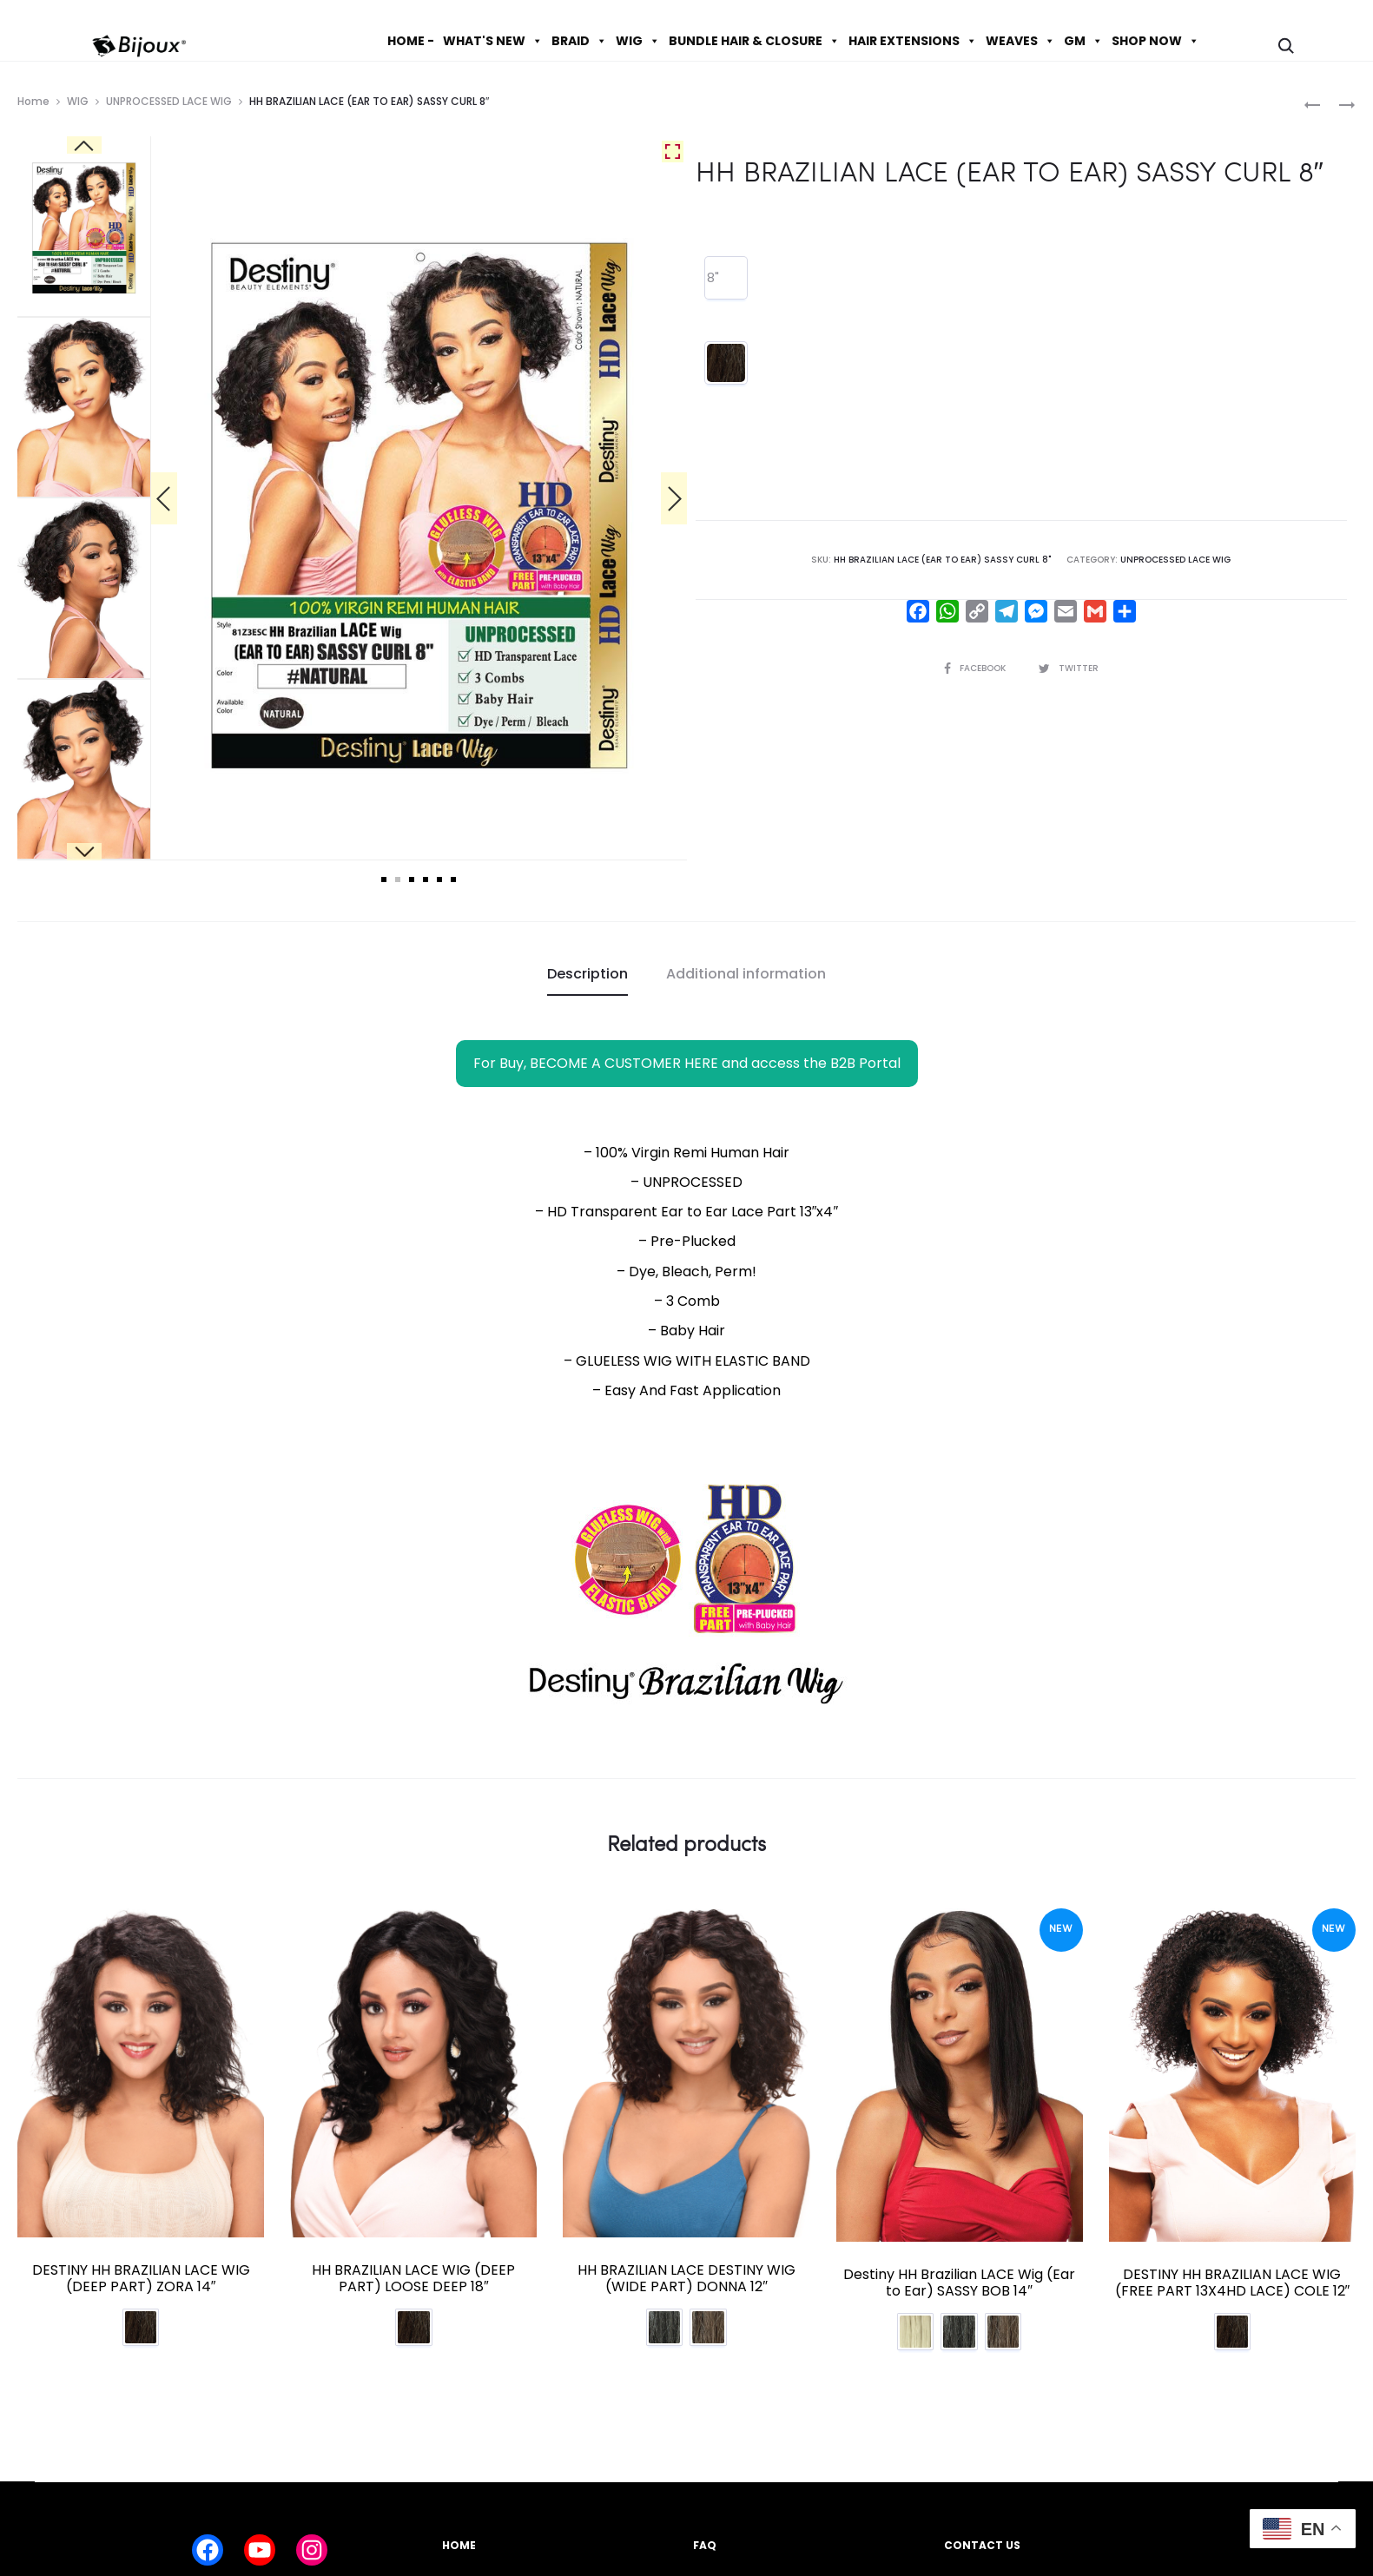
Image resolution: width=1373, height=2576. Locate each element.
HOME (459, 2545)
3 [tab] (411, 879)
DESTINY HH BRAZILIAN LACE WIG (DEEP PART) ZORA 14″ (141, 2278)
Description (587, 974)
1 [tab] (383, 879)
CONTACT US (982, 2545)
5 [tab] (439, 879)
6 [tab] (453, 879)
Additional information (746, 974)
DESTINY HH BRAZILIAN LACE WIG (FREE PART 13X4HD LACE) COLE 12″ (1232, 2282)
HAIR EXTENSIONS (912, 40)
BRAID (579, 40)
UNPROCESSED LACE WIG (169, 101)
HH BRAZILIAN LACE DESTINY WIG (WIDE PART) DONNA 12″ (686, 2278)
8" (713, 277)
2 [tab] (397, 879)
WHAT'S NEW (493, 40)
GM (1083, 40)
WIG (638, 40)
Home (33, 101)
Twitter (1069, 668)
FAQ (704, 2545)
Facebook (976, 668)
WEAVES (1020, 40)
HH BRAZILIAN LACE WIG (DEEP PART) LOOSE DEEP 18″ (413, 2278)
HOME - (410, 40)
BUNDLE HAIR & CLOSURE (754, 40)
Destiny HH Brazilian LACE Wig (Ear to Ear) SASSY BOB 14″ (959, 2282)
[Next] (674, 498)
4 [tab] (425, 879)
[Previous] (164, 498)
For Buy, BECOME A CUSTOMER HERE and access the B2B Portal (687, 1063)
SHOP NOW (1155, 40)
